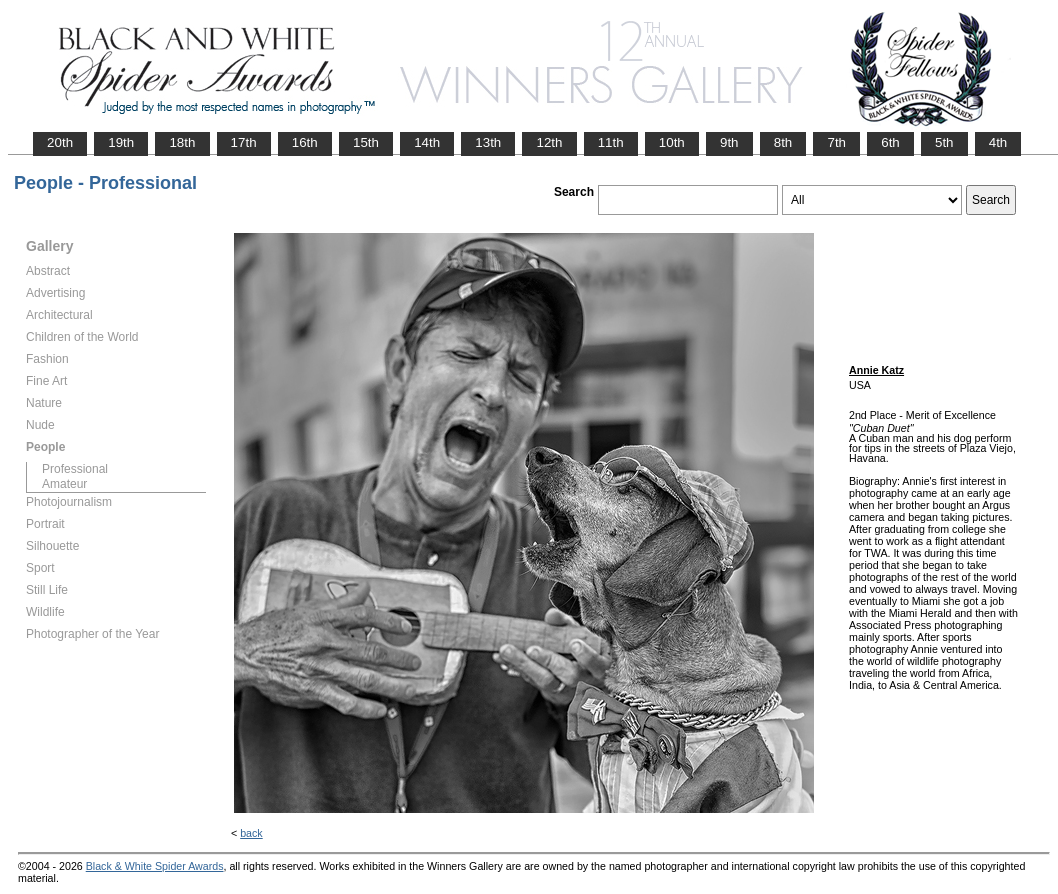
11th (611, 142)
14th (427, 142)
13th (488, 142)
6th (890, 142)
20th (60, 142)
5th (944, 142)
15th (366, 142)
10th (672, 142)
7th (836, 142)
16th (305, 142)
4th (998, 142)
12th (549, 142)
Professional (75, 469)
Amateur (64, 484)
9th (729, 142)
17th (244, 142)
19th (121, 142)
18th (182, 142)
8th (783, 142)
